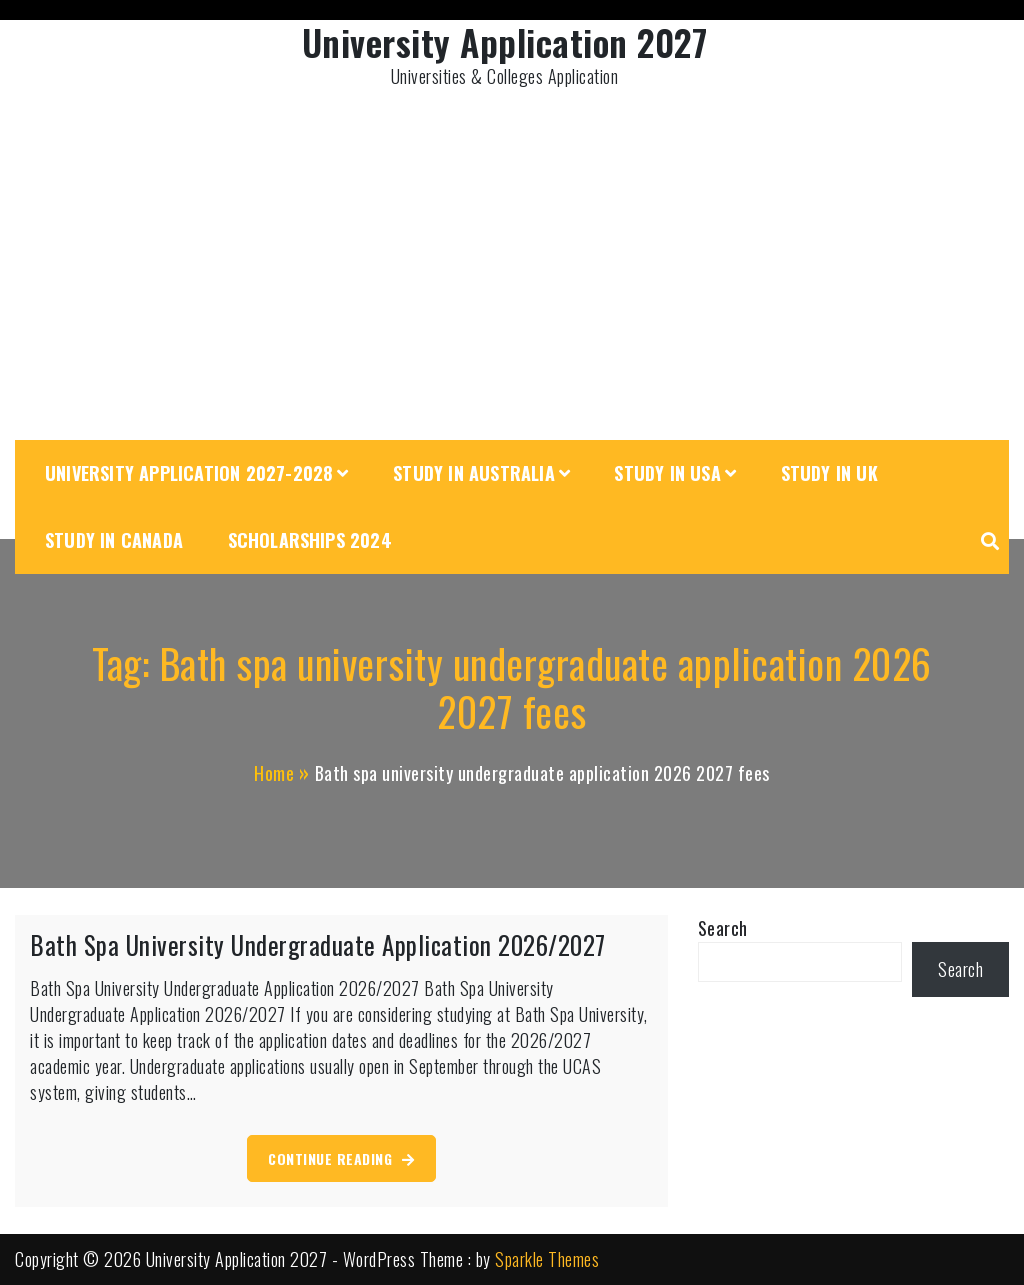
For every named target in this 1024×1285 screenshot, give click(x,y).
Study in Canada (114, 540)
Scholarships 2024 (310, 540)
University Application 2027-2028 (189, 473)
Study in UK (829, 473)
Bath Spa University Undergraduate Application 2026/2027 (318, 944)
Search (723, 928)
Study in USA (667, 473)
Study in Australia (474, 473)
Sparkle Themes (547, 1259)
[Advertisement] (512, 270)
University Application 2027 (505, 41)
